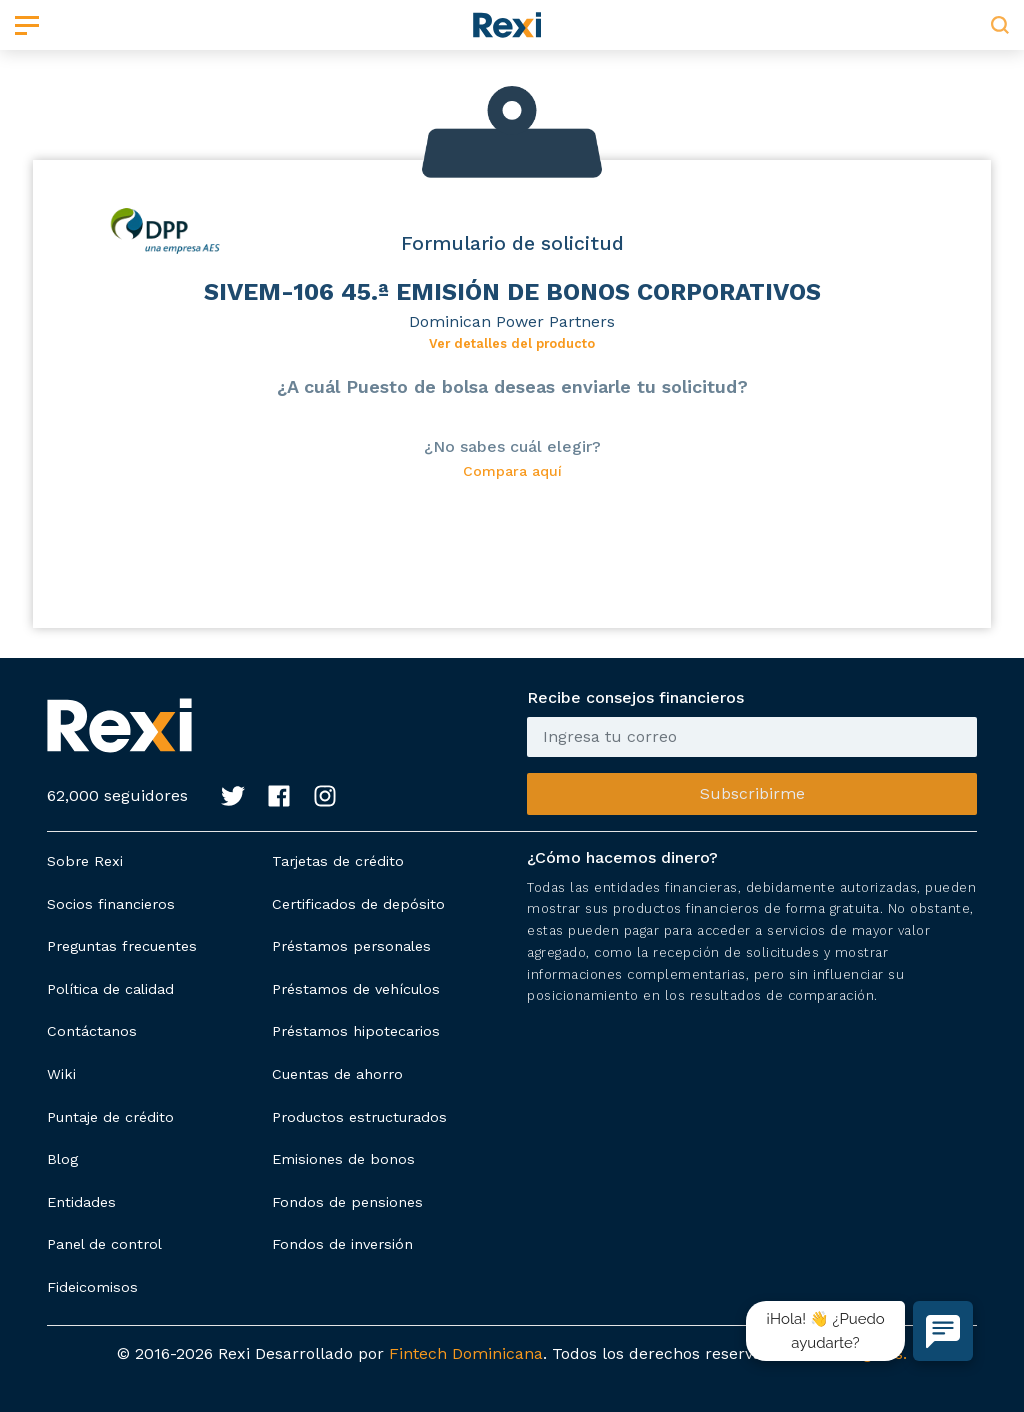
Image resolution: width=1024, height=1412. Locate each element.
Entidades (81, 1202)
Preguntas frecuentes (122, 946)
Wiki (61, 1074)
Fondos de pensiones (347, 1202)
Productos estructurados (359, 1117)
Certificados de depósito (358, 904)
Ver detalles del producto (512, 343)
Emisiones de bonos (343, 1159)
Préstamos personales (351, 946)
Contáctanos (92, 1031)
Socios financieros (111, 904)
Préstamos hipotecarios (356, 1031)
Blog (62, 1159)
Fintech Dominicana (466, 1353)
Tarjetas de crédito (338, 861)
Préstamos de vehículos (356, 989)
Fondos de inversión (342, 1244)
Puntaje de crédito (110, 1117)
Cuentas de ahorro (337, 1074)
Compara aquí (512, 471)
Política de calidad (110, 989)
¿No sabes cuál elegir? (512, 446)
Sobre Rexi (85, 861)
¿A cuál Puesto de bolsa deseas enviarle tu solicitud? (512, 386)
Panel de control (104, 1244)
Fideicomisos (92, 1287)
